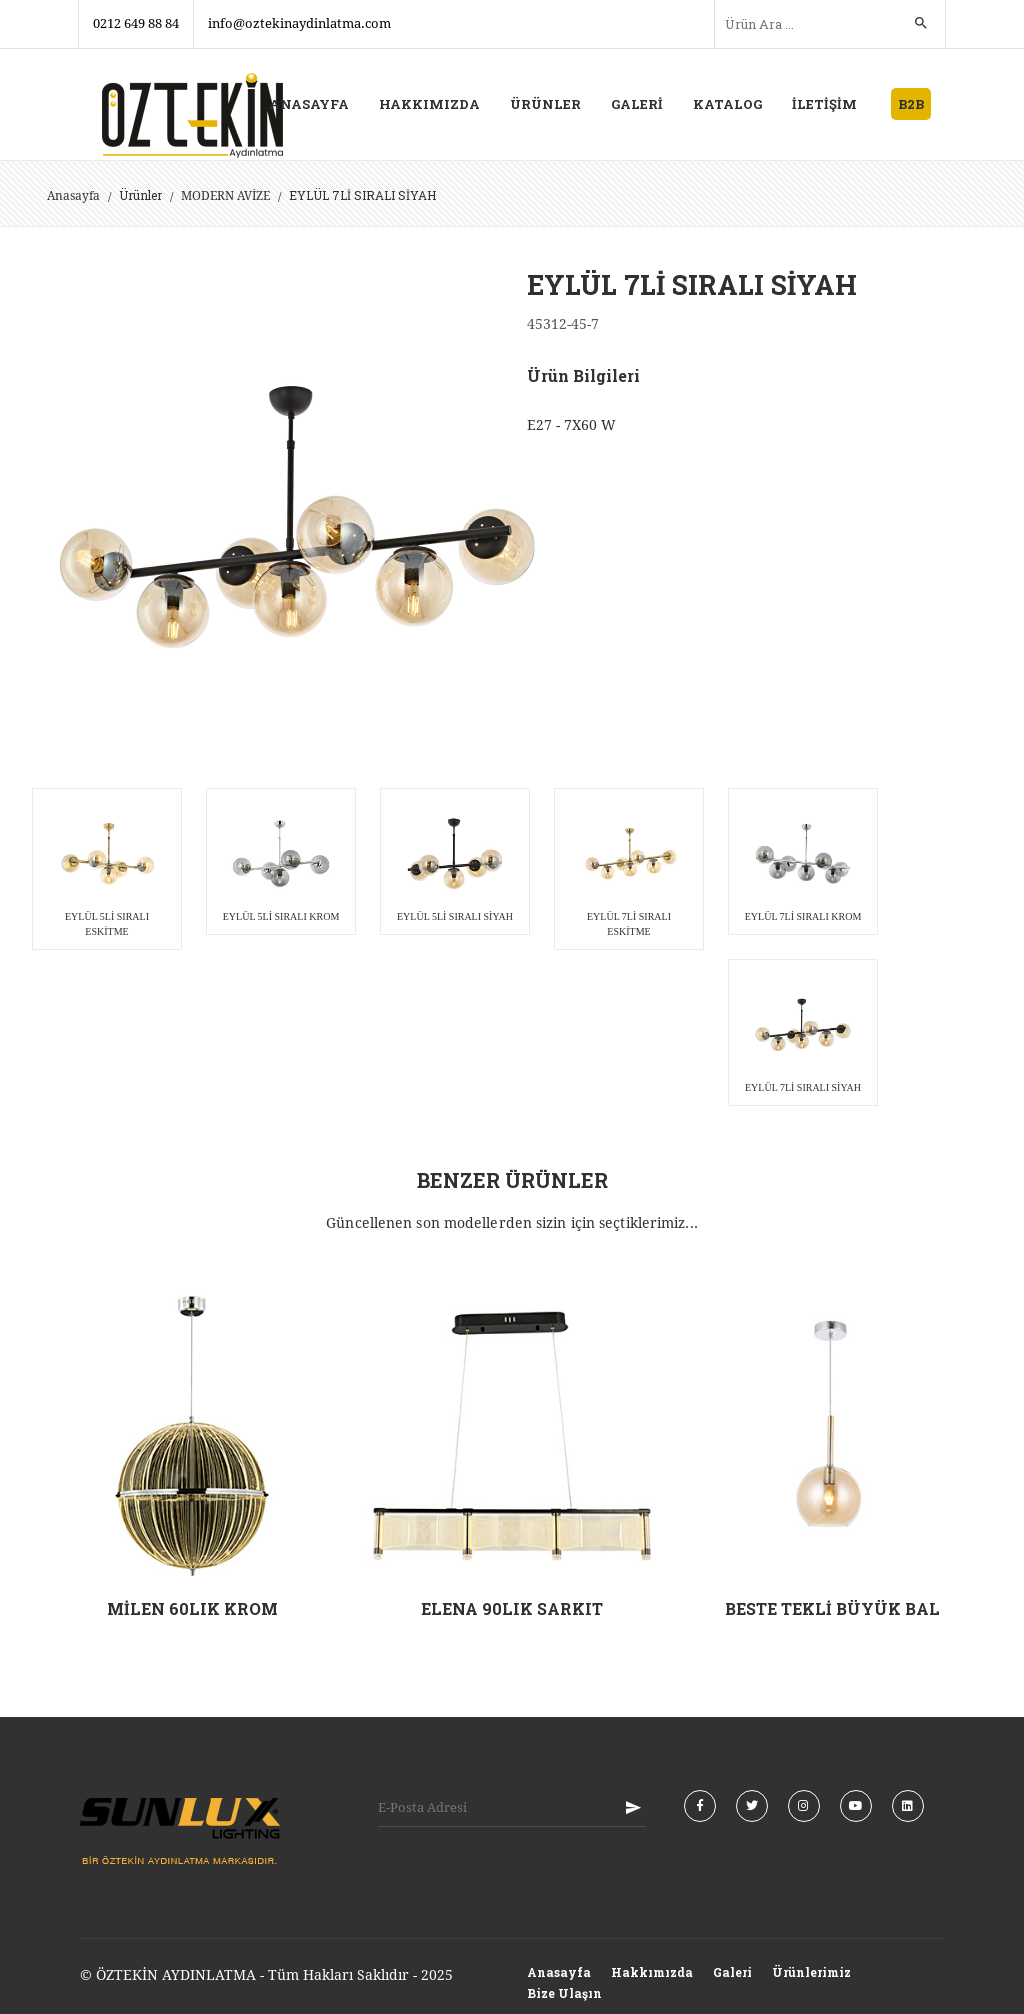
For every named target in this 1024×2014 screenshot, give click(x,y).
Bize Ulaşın (564, 1993)
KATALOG (727, 104)
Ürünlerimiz (811, 1972)
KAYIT (633, 1808)
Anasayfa (73, 196)
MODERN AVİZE (225, 196)
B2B (911, 104)
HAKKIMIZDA (429, 104)
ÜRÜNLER (545, 104)
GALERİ (637, 104)
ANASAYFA (309, 104)
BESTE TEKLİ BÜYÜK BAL (832, 1608)
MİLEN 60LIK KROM (192, 1608)
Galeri (732, 1972)
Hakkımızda (652, 1972)
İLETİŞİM (824, 104)
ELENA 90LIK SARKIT (512, 1608)
